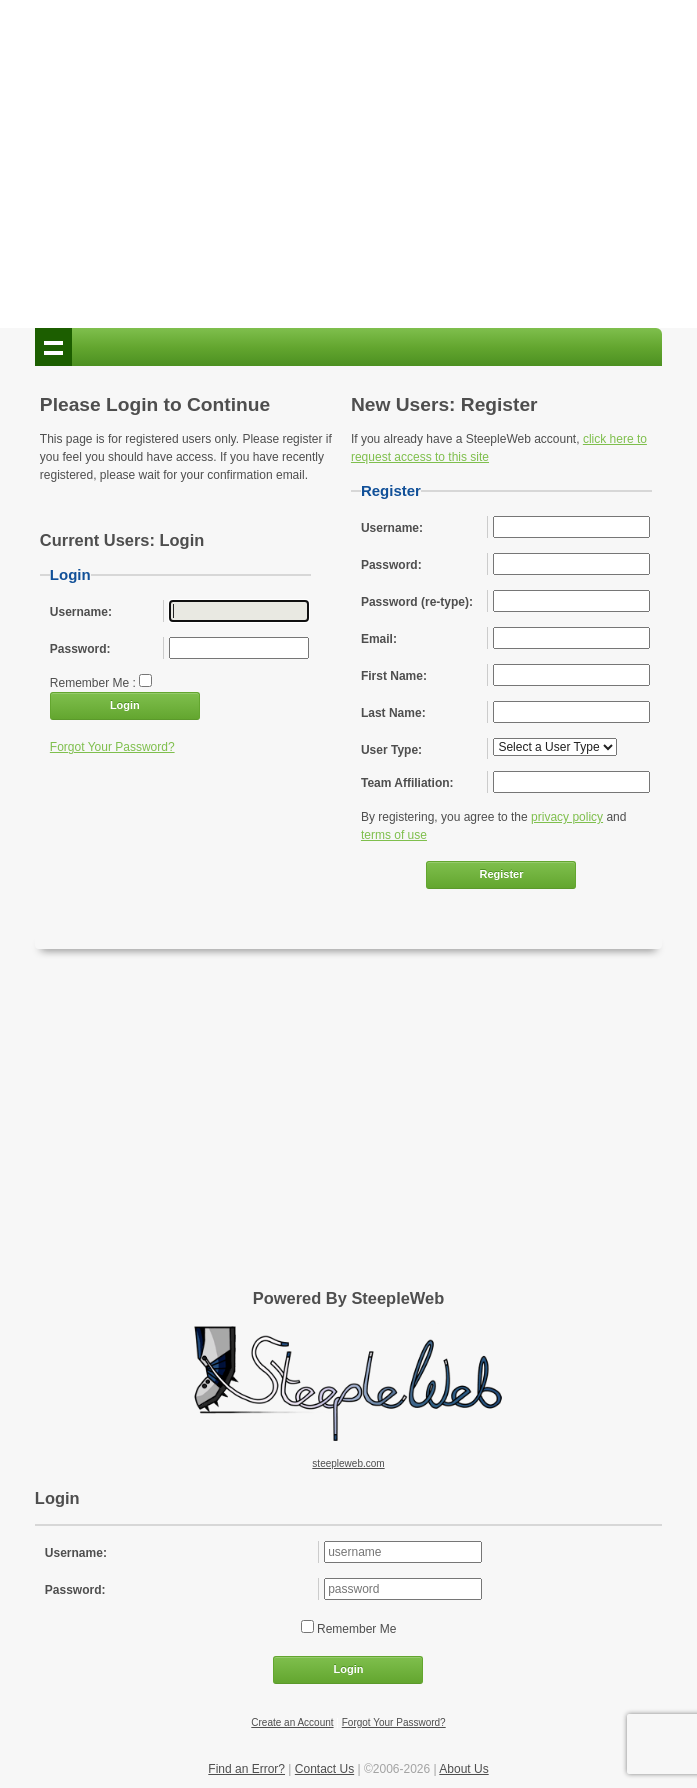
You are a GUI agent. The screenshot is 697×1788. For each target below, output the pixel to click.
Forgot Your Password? (112, 747)
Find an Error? (246, 1769)
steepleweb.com (348, 1463)
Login (125, 705)
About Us (463, 1769)
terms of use (394, 835)
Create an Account (292, 1722)
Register (501, 874)
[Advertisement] (348, 168)
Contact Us (324, 1769)
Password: (75, 1590)
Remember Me (355, 1629)
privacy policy (567, 817)
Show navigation (54, 347)
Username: (76, 1553)
